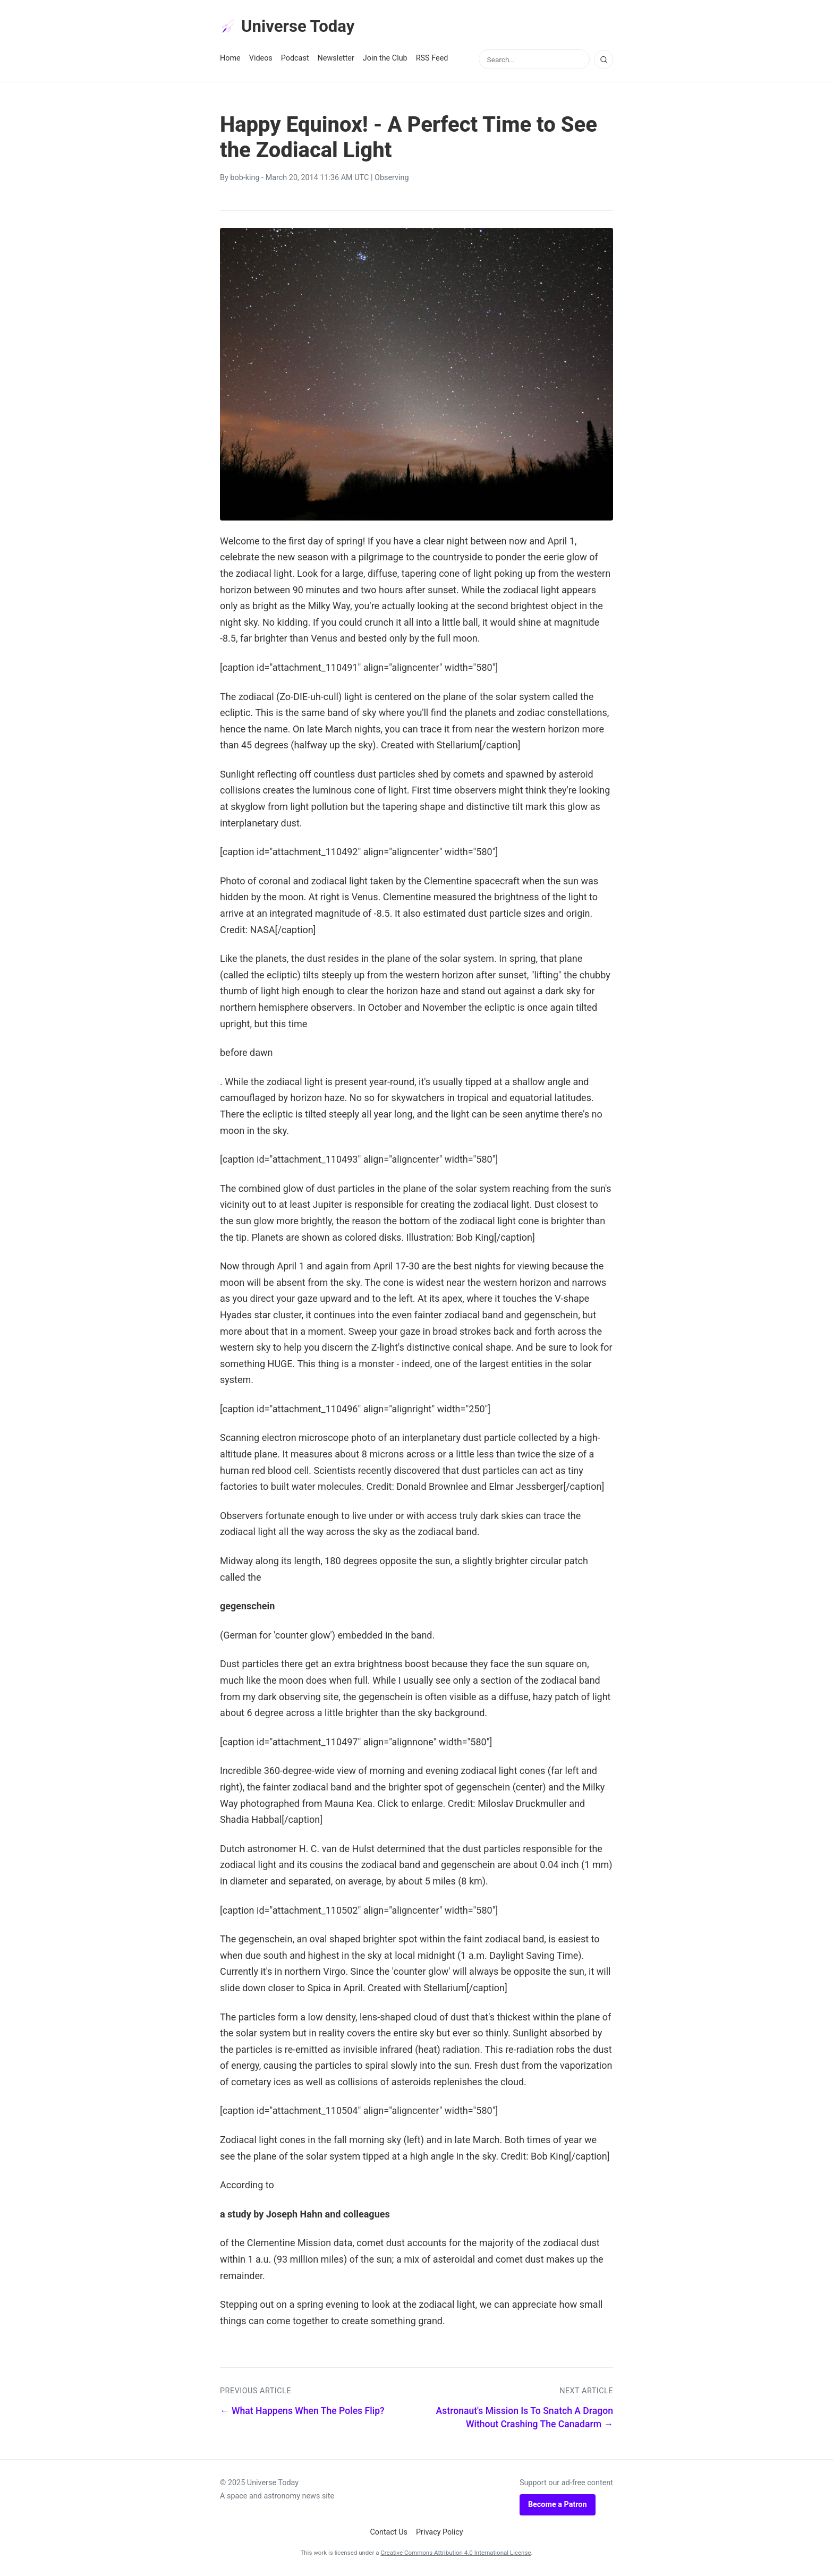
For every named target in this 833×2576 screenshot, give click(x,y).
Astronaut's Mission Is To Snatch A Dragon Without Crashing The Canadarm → (524, 2418)
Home (230, 59)
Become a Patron (557, 2505)
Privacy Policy (439, 2533)
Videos (261, 59)
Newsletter (336, 59)
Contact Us (388, 2533)
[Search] (603, 60)
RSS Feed (432, 59)
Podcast (295, 59)
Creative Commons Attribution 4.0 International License (455, 2553)
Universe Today (289, 27)
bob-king (244, 178)
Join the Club (385, 59)
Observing (392, 178)
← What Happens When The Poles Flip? (302, 2411)
